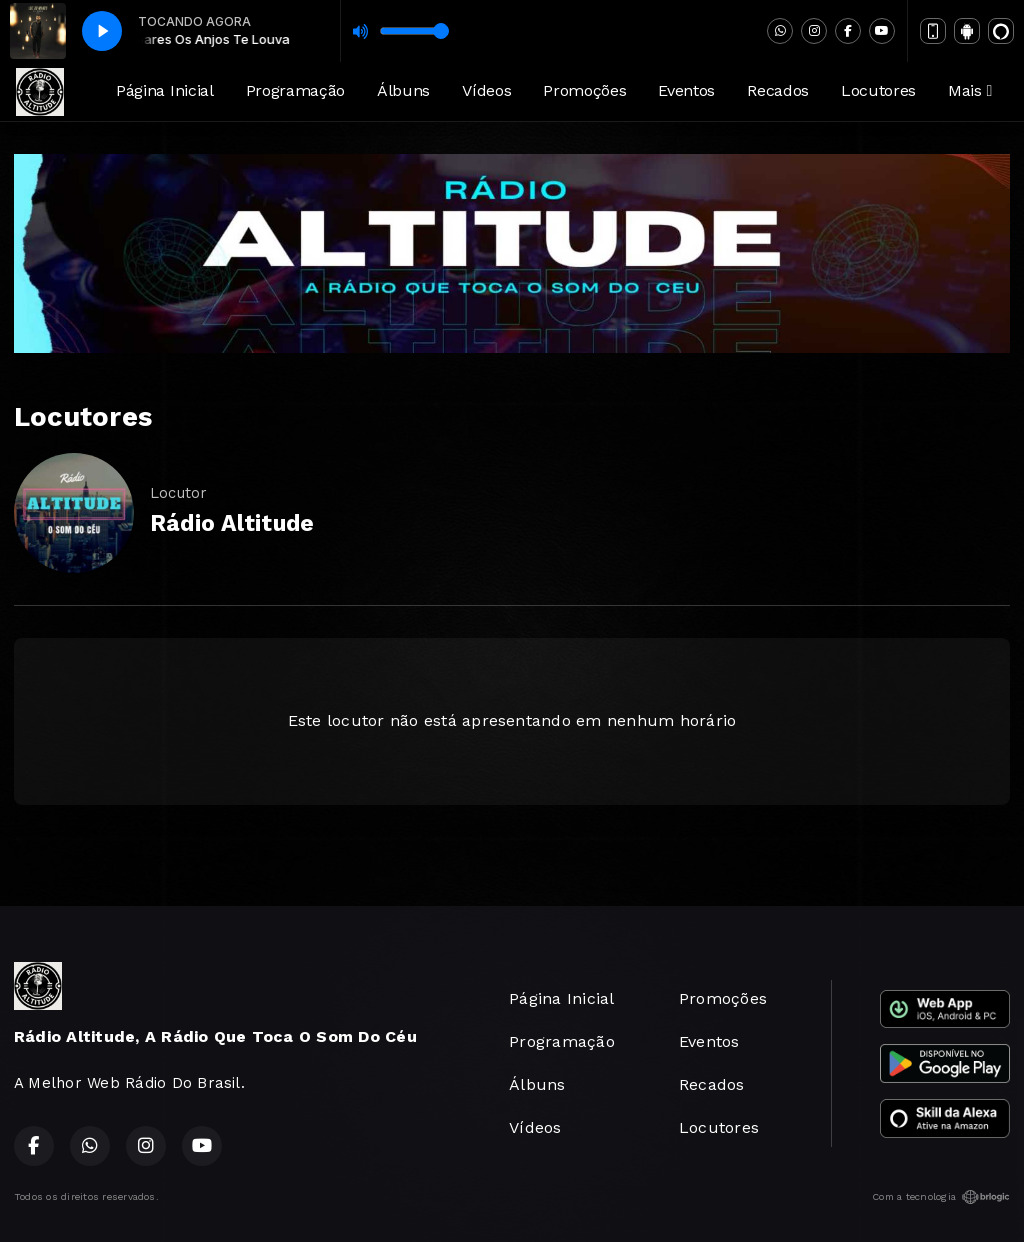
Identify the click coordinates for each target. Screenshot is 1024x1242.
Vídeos (486, 90)
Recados (778, 90)
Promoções (584, 90)
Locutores (878, 90)
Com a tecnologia (941, 1197)
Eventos (686, 90)
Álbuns (403, 90)
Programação (295, 90)
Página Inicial (165, 90)
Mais (970, 90)
